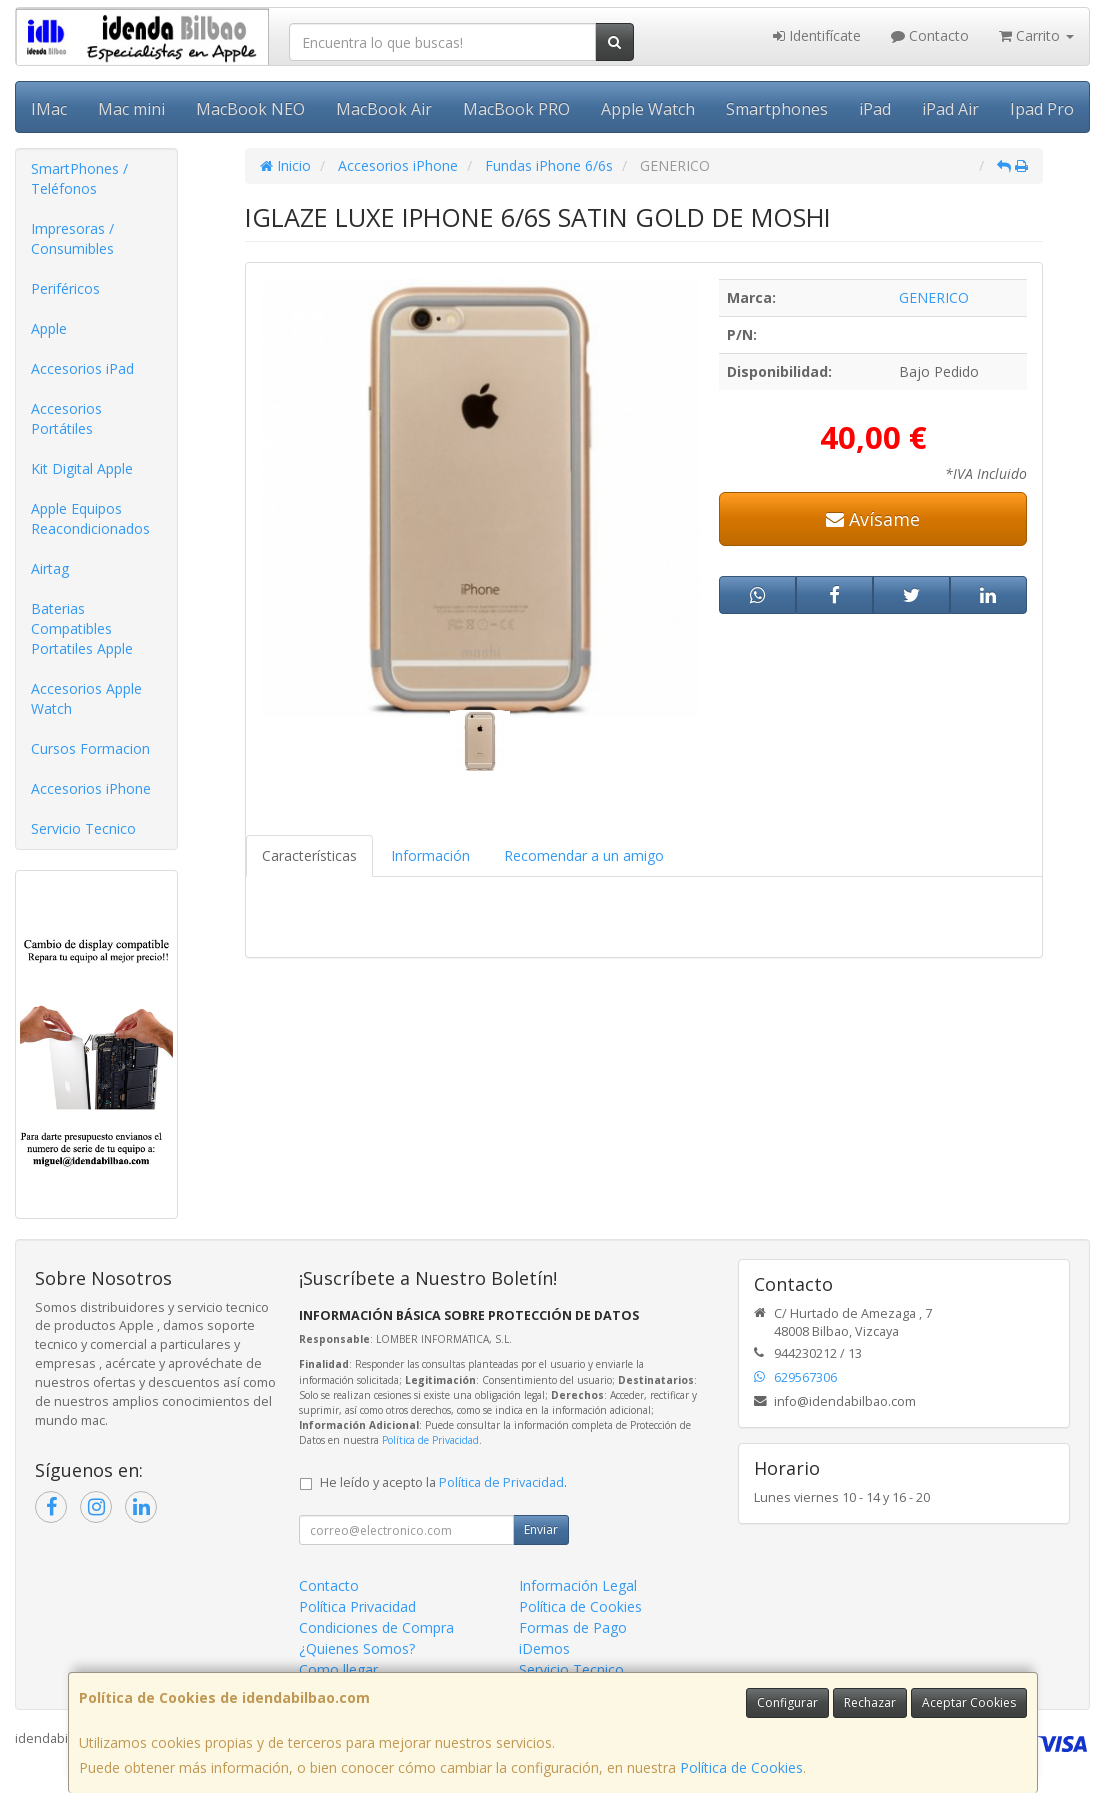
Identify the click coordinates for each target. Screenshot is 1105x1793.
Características (309, 855)
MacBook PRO (516, 109)
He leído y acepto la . (443, 1482)
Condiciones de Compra (376, 1627)
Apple (49, 328)
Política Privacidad (357, 1606)
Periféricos (65, 288)
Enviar (541, 1529)
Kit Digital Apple (82, 468)
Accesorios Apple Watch (86, 698)
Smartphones (777, 109)
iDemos (544, 1648)
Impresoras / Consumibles (72, 238)
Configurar (787, 1702)
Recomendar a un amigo (584, 855)
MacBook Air (384, 109)
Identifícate (817, 35)
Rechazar (870, 1702)
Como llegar (338, 1669)
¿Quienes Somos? (357, 1648)
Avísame (873, 519)
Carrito (1036, 35)
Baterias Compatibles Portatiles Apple (82, 628)
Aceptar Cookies (969, 1702)
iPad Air (950, 109)
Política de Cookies (741, 1767)
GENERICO (934, 297)
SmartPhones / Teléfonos (79, 178)
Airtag (50, 568)
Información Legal (578, 1585)
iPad (875, 109)
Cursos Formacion (90, 748)
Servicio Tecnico (83, 828)
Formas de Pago (573, 1627)
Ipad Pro (1042, 109)
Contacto (930, 35)
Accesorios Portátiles (66, 418)
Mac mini (131, 109)
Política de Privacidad (430, 1440)
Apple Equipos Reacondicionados (90, 518)
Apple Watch (648, 109)
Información (430, 855)
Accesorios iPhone (91, 788)
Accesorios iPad (82, 368)
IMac (49, 109)
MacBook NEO (250, 109)
